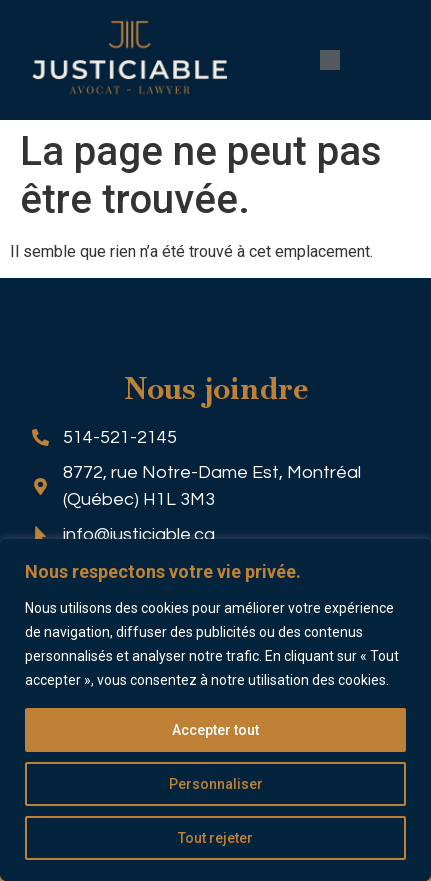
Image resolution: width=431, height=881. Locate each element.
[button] (330, 60)
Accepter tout (215, 730)
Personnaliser (216, 784)
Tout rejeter (215, 838)
